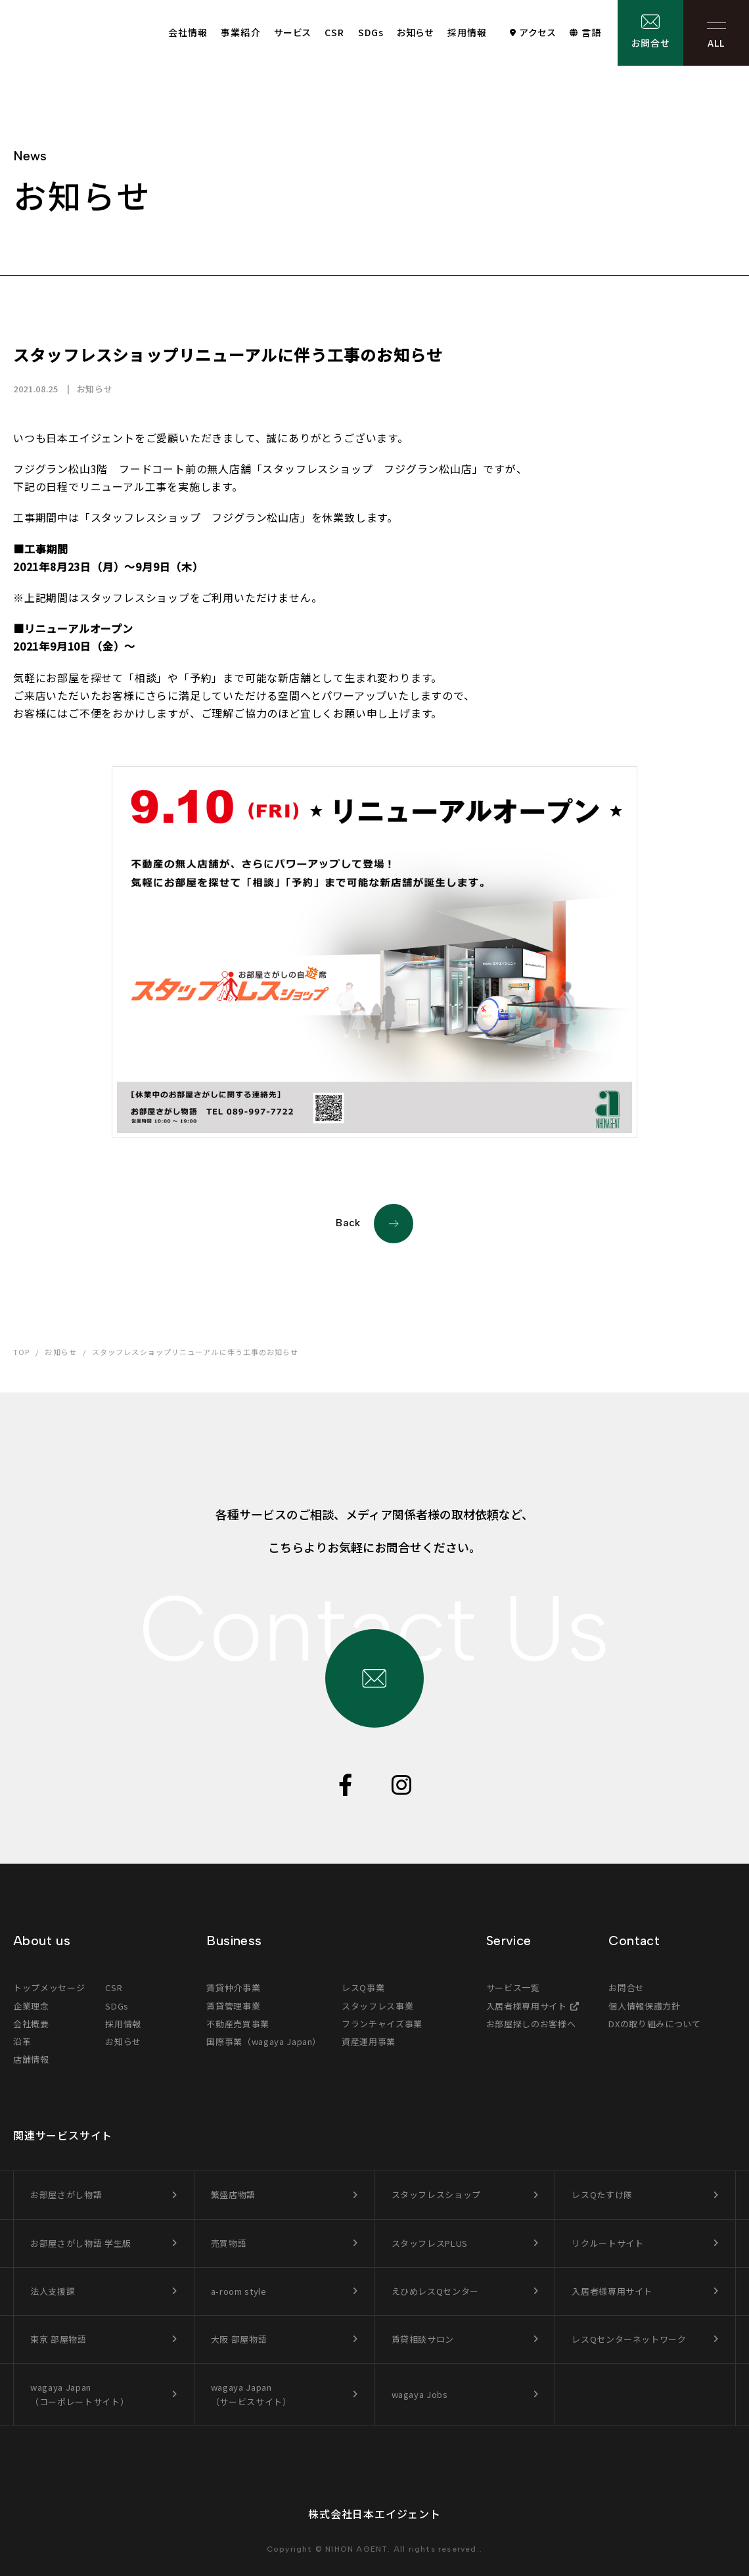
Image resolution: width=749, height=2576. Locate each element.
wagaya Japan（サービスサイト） (251, 2394)
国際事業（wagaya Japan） (263, 2041)
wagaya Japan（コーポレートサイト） (79, 2394)
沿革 (22, 2041)
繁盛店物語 (233, 2194)
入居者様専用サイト (526, 2006)
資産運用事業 (369, 2041)
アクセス (538, 32)
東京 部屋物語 (58, 2339)
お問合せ (650, 42)
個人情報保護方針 (644, 2006)
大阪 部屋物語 (239, 2339)
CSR (334, 32)
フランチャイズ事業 (382, 2023)
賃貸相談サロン (423, 2339)
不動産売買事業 (237, 2023)
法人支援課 (52, 2291)
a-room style (239, 2291)
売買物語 (229, 2243)
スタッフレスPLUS (430, 2243)
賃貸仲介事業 (233, 1987)
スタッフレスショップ (437, 2194)
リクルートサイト (607, 2243)
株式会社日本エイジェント (374, 2513)
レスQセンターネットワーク (629, 2339)
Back (374, 1223)
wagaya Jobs (420, 2394)
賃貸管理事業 (233, 2006)
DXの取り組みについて (654, 2023)
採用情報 (467, 32)
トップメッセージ (49, 1987)
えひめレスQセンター (436, 2291)
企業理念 (31, 2006)
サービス (292, 32)
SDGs (371, 32)
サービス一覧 (513, 1987)
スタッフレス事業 (377, 2006)
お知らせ (415, 32)
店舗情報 (31, 2059)
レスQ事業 (363, 1987)
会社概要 (31, 2023)
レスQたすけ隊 (602, 2194)
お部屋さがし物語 (66, 2194)
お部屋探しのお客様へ (531, 2023)
